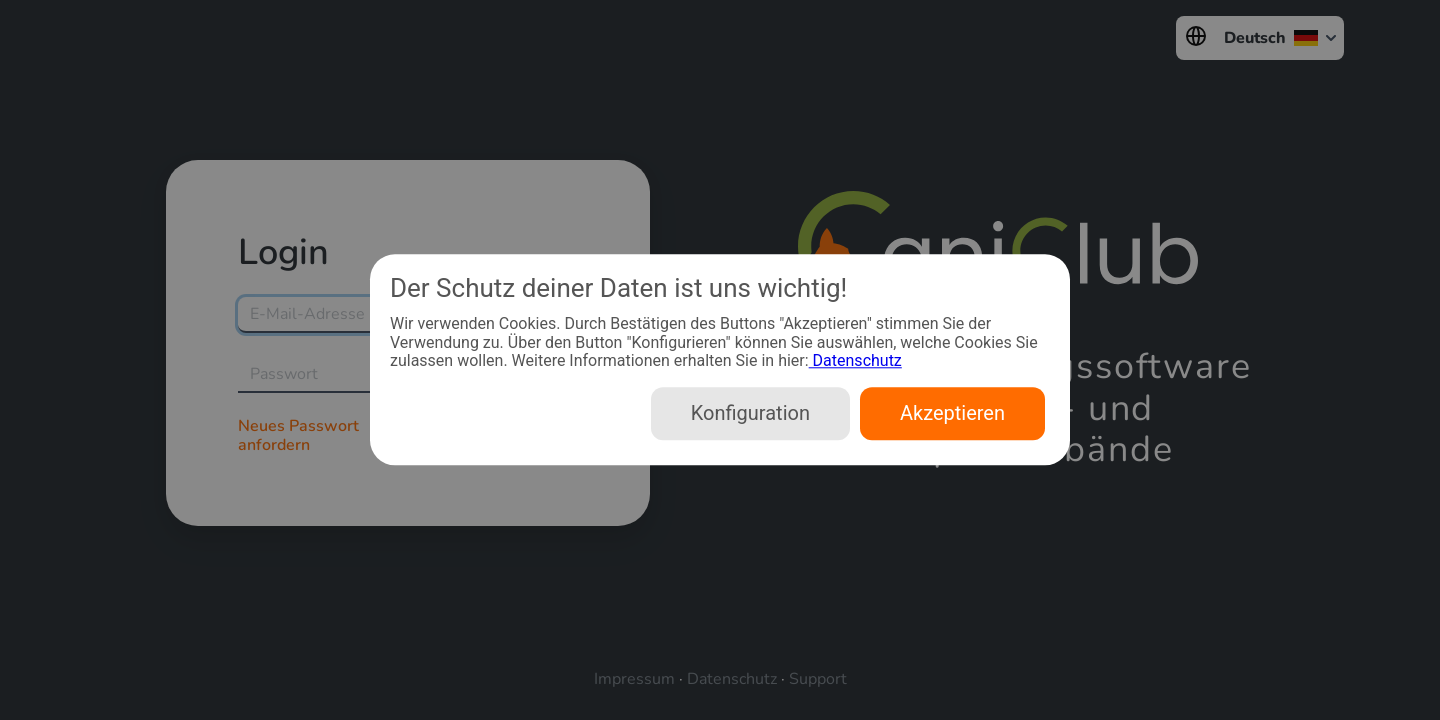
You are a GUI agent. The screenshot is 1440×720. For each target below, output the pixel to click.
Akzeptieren (952, 414)
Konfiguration (750, 414)
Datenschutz (855, 360)
